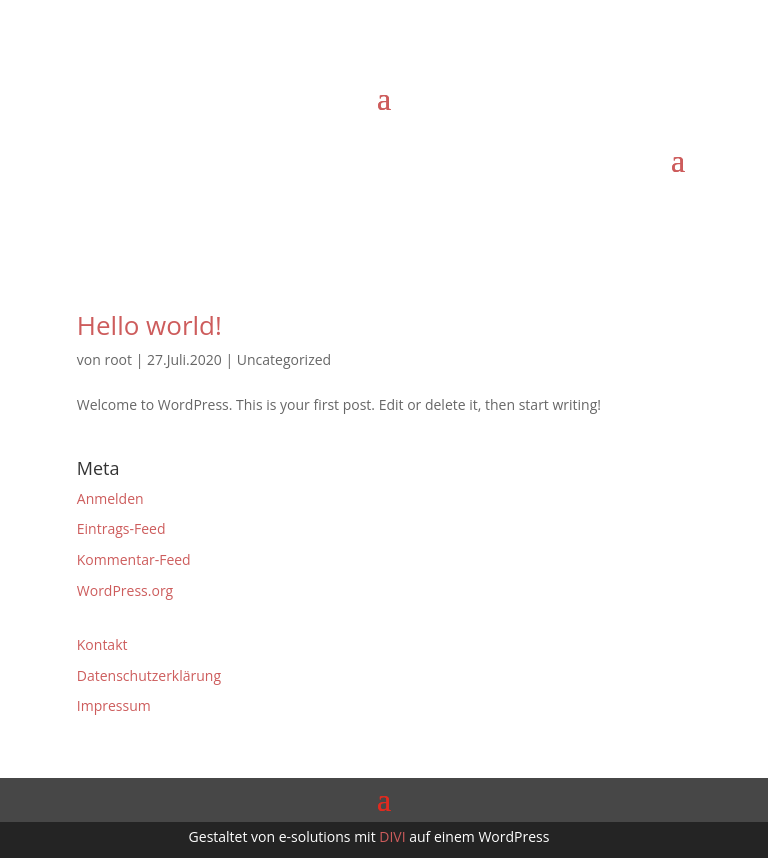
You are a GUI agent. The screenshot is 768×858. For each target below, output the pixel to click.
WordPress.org (125, 590)
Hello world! (149, 325)
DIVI (392, 836)
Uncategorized (284, 359)
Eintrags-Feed (121, 528)
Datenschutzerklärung (149, 675)
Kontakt (102, 644)
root (118, 359)
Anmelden (110, 498)
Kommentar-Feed (134, 559)
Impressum (114, 705)
